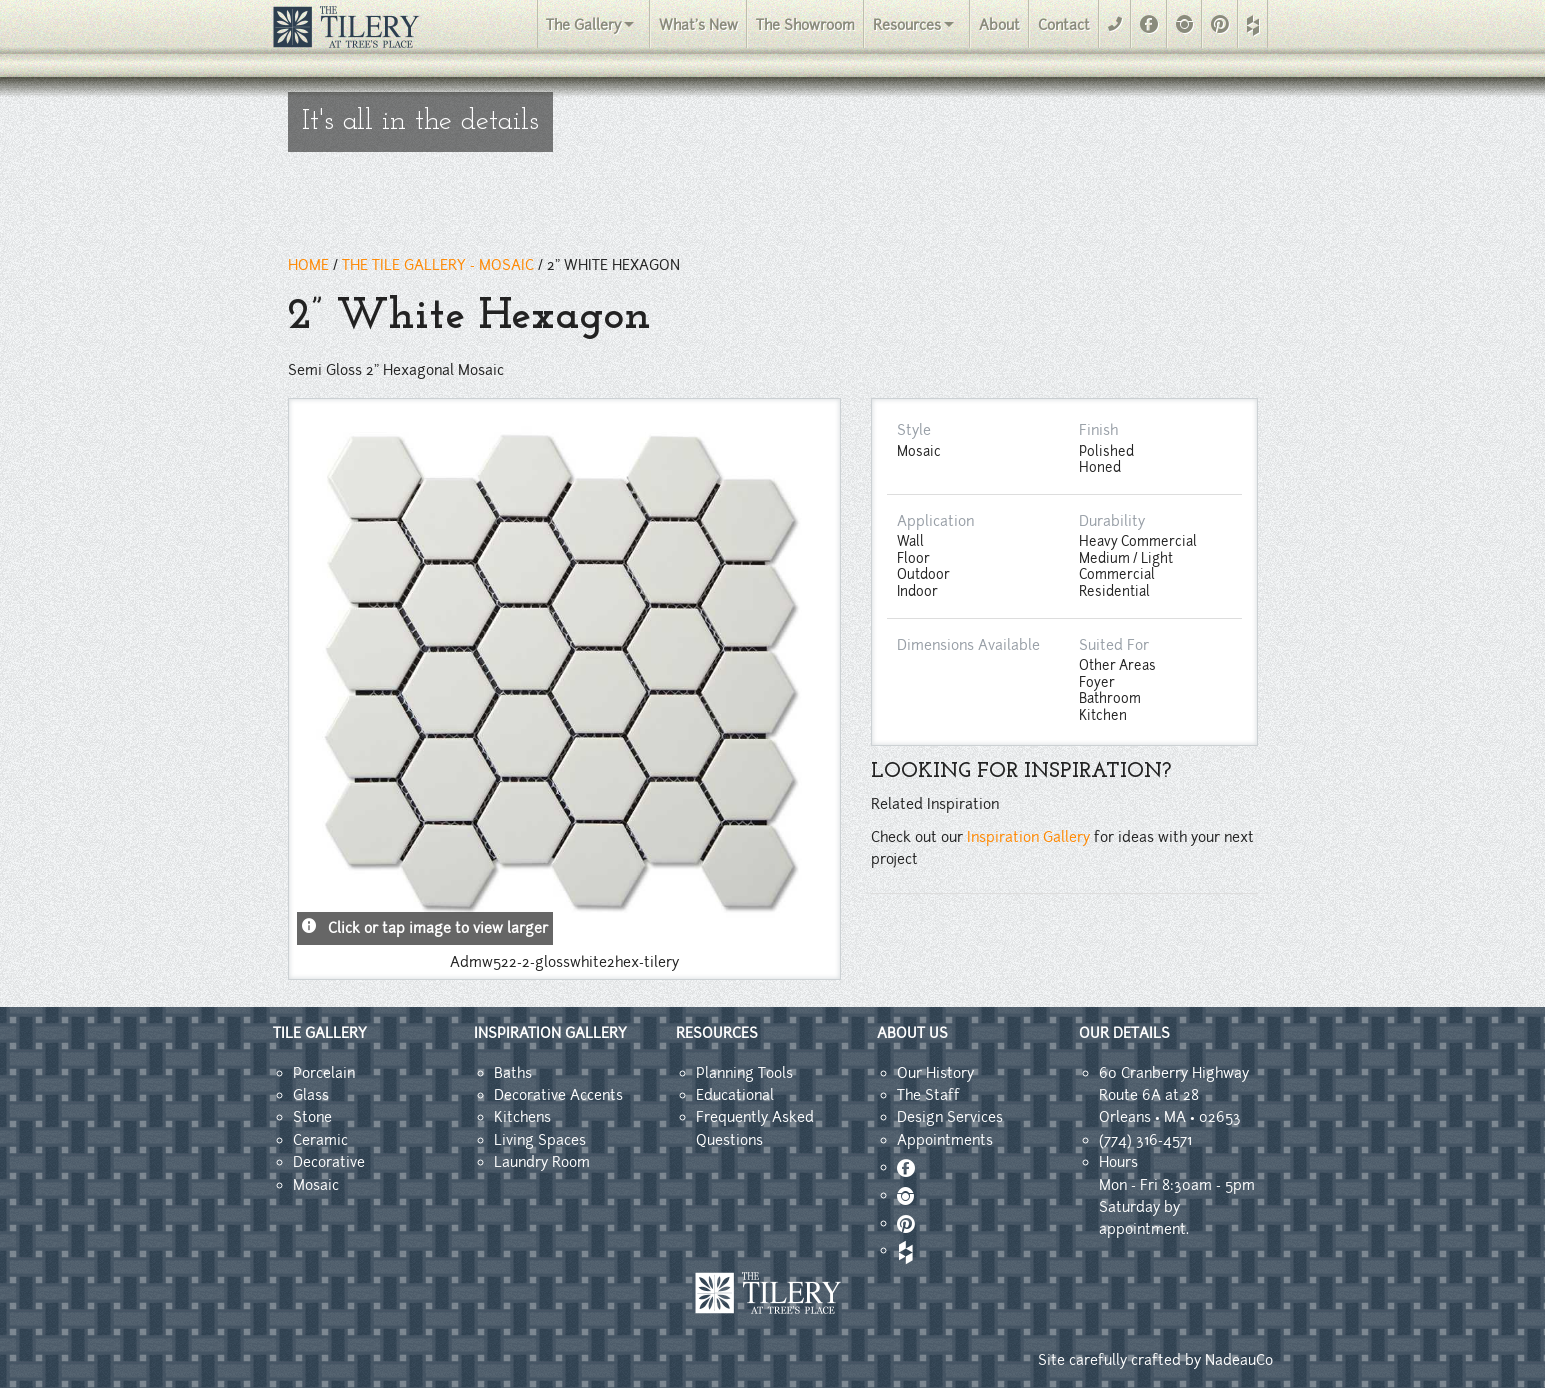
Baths (513, 1073)
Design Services (950, 1117)
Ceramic (320, 1140)
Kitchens (522, 1117)
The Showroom (805, 25)
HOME (308, 265)
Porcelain (324, 1073)
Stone (312, 1117)
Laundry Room (542, 1162)
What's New (698, 25)
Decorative (329, 1162)
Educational (735, 1095)
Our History (935, 1073)
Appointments (945, 1140)
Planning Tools (744, 1073)
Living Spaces (540, 1140)
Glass (311, 1095)
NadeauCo (1239, 1360)
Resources (907, 25)
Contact (1064, 25)
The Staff (928, 1095)
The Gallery (583, 25)
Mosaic (316, 1185)
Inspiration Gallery (1028, 837)
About (999, 25)
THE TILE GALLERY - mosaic (438, 265)
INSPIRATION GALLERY (550, 1033)
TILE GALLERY (320, 1033)
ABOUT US (912, 1033)
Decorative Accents (558, 1095)
